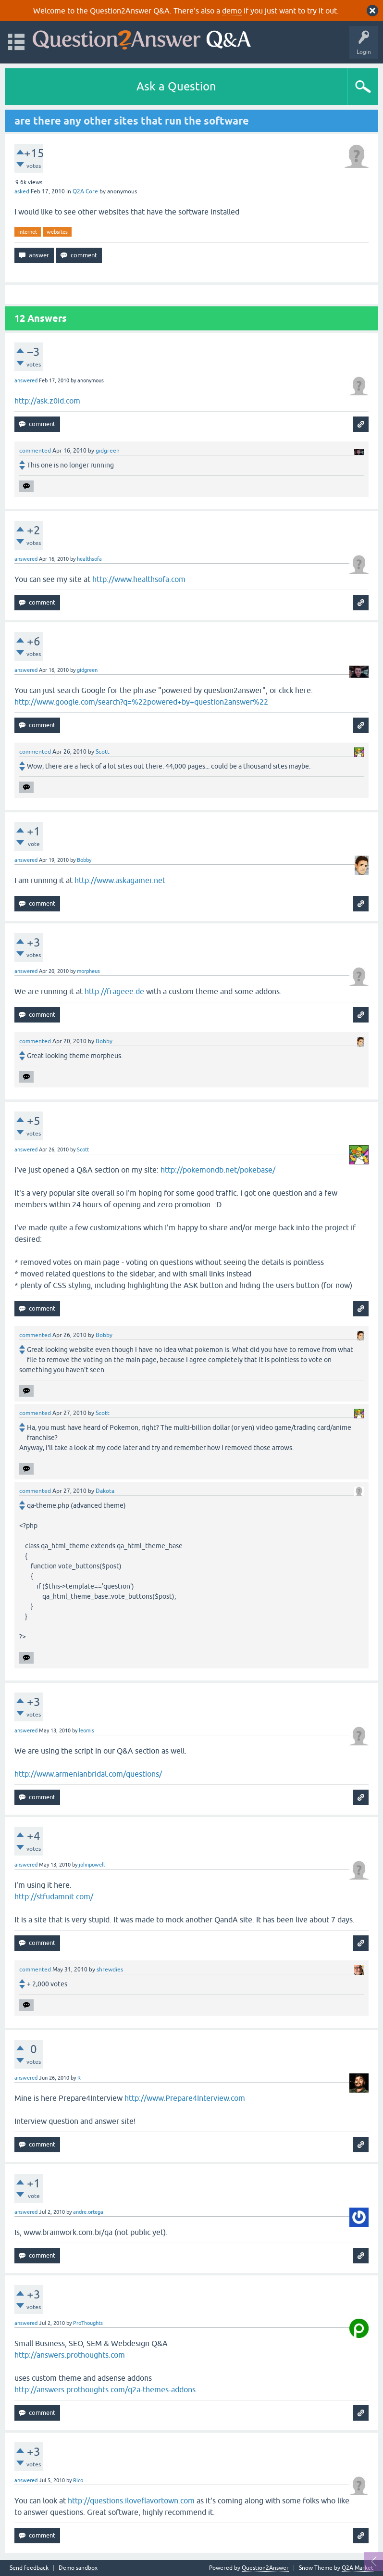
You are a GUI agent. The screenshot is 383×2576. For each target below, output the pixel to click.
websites (57, 232)
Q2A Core (85, 191)
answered (25, 380)
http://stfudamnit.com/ (53, 1896)
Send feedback (29, 2568)
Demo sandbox (78, 2568)
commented (35, 450)
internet (27, 232)
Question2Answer (265, 2567)
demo (232, 10)
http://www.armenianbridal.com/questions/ (88, 1773)
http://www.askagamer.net (119, 880)
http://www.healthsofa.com (138, 579)
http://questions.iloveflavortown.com (131, 2500)
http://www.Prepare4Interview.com (184, 2098)
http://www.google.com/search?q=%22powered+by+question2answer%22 (141, 701)
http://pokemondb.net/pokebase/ (218, 1169)
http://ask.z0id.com (47, 400)
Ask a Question (176, 86)
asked (21, 191)
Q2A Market (357, 2567)
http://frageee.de (114, 991)
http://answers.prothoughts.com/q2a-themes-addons (105, 2389)
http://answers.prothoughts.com (69, 2354)
